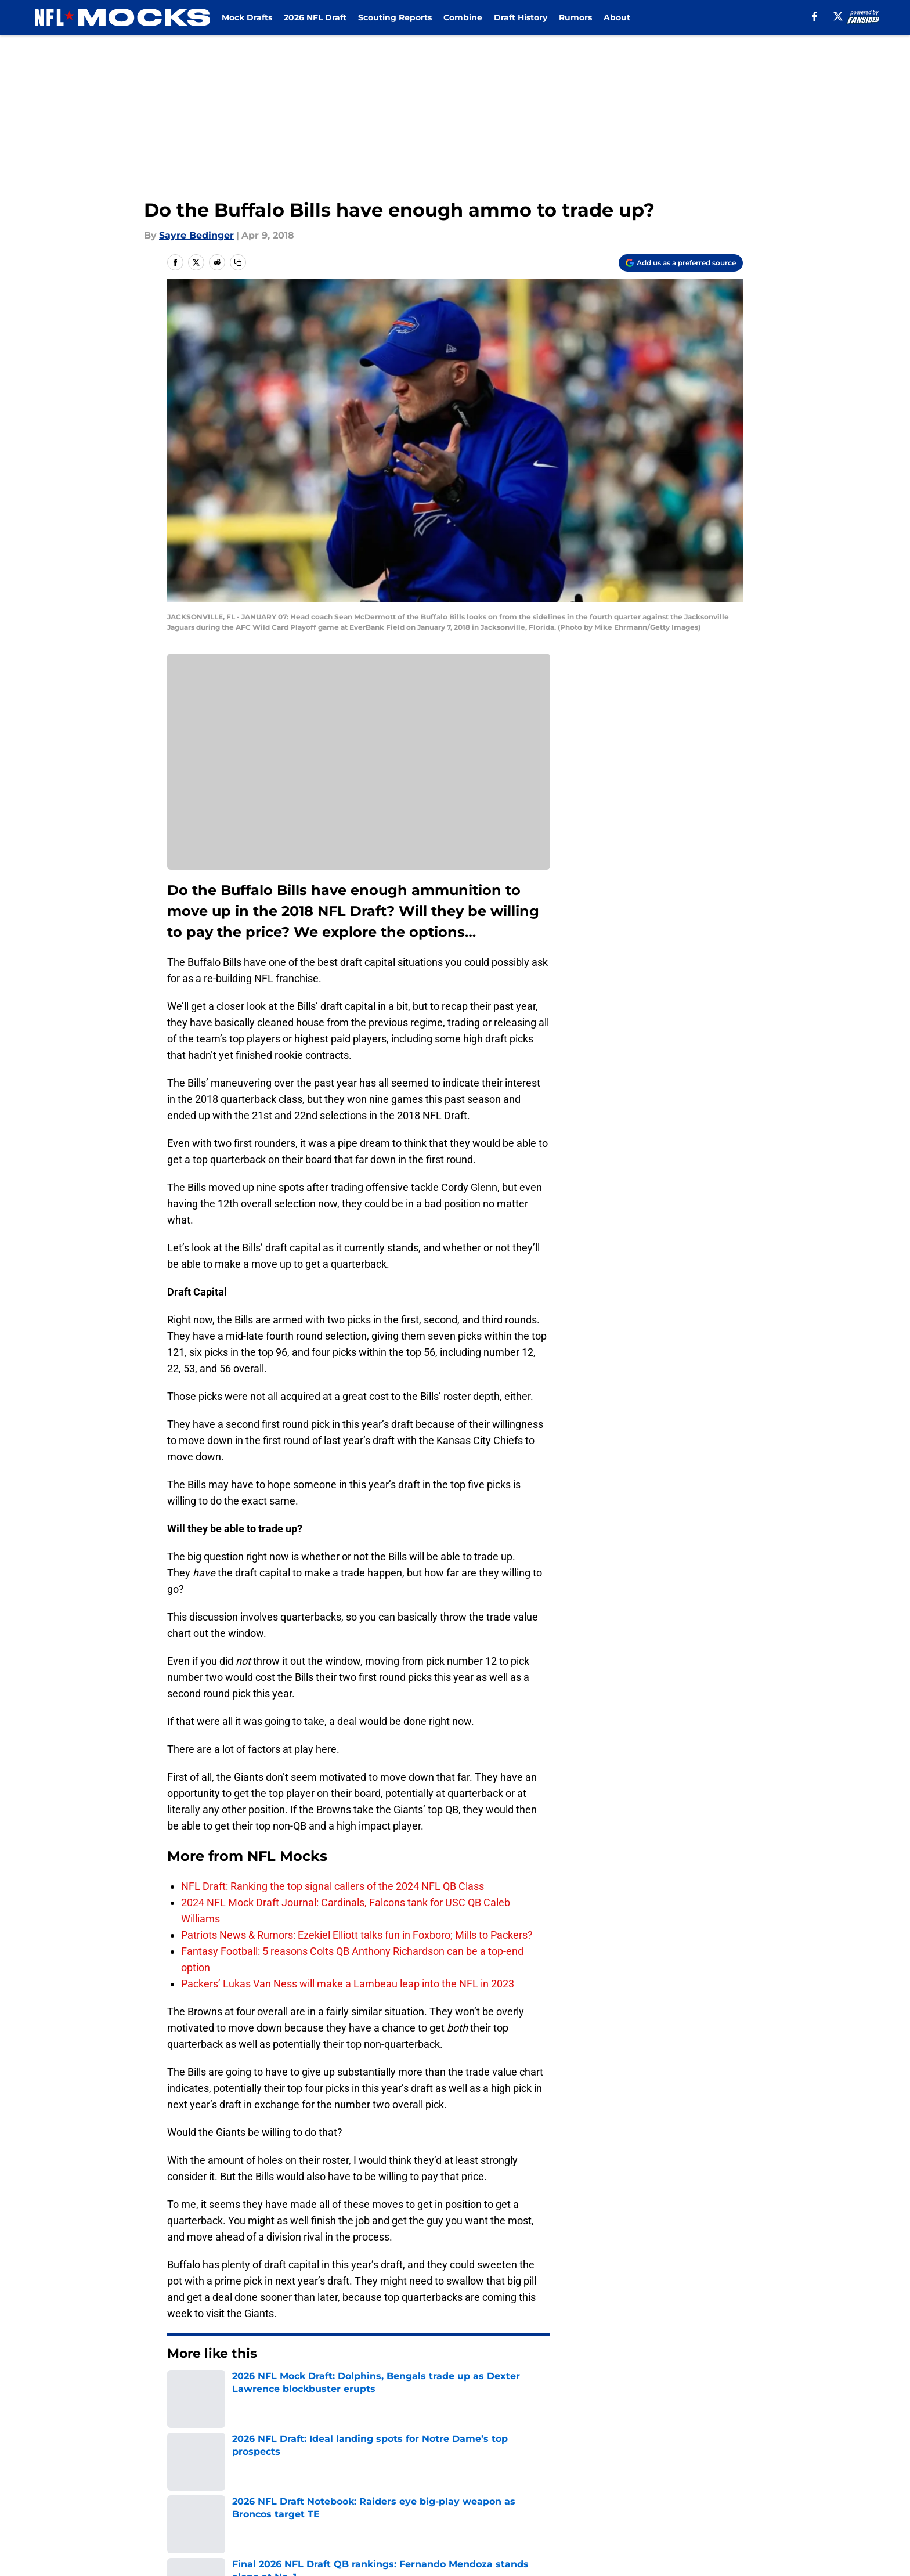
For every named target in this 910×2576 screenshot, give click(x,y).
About (617, 17)
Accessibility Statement (220, 2513)
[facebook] (814, 16)
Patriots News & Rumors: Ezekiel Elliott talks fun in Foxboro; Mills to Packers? (357, 1935)
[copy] (238, 262)
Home (180, 2388)
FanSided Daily (703, 2470)
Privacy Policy (352, 2491)
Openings (342, 2470)
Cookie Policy (585, 2491)
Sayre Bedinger (196, 235)
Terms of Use (461, 2491)
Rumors (575, 17)
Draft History (520, 17)
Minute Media (105, 2543)
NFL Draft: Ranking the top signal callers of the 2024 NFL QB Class (332, 1886)
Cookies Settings (469, 2513)
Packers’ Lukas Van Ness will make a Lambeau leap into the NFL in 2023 (347, 1984)
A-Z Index (343, 2513)
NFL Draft (225, 2388)
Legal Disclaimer (707, 2491)
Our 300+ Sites (588, 2470)
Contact (449, 2470)
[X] (838, 16)
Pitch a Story (194, 2491)
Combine (462, 17)
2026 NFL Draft (315, 17)
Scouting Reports (395, 17)
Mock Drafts (247, 17)
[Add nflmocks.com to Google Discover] (681, 263)
